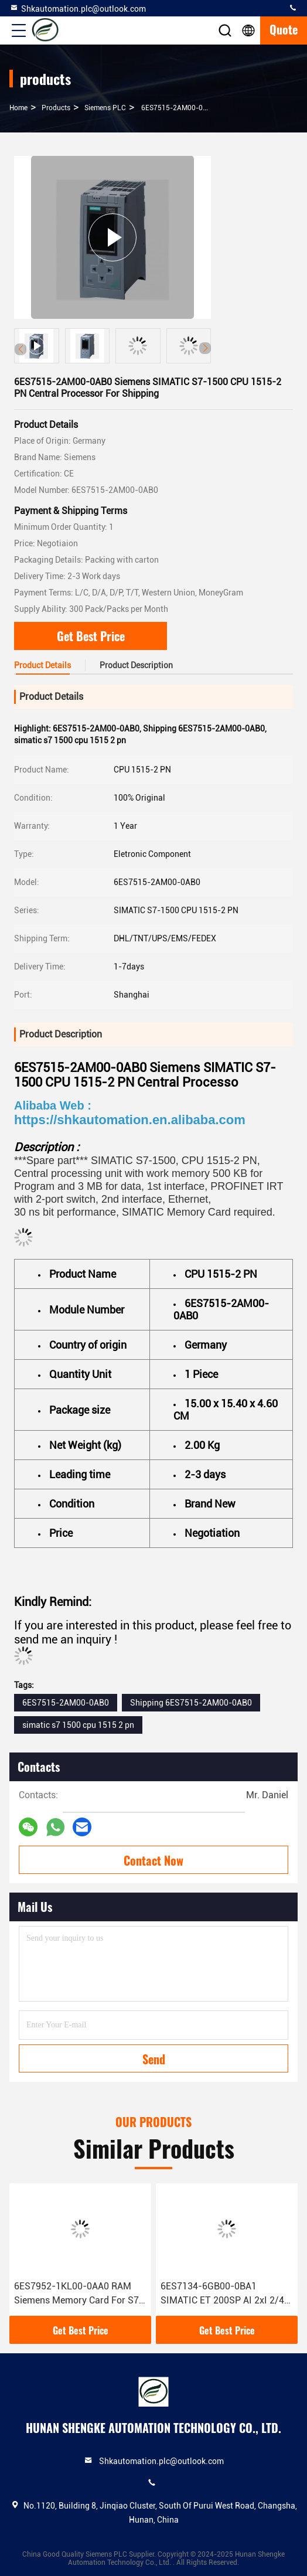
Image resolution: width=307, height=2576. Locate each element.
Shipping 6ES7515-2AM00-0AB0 (191, 1702)
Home (18, 108)
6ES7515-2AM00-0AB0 (65, 1702)
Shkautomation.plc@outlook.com (77, 8)
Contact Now (153, 1860)
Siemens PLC (105, 108)
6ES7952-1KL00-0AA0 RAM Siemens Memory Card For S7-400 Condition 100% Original (78, 2294)
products (56, 108)
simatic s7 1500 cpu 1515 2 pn (78, 1725)
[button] (205, 348)
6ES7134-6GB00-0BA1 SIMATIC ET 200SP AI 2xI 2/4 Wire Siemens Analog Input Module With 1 (222, 2294)
